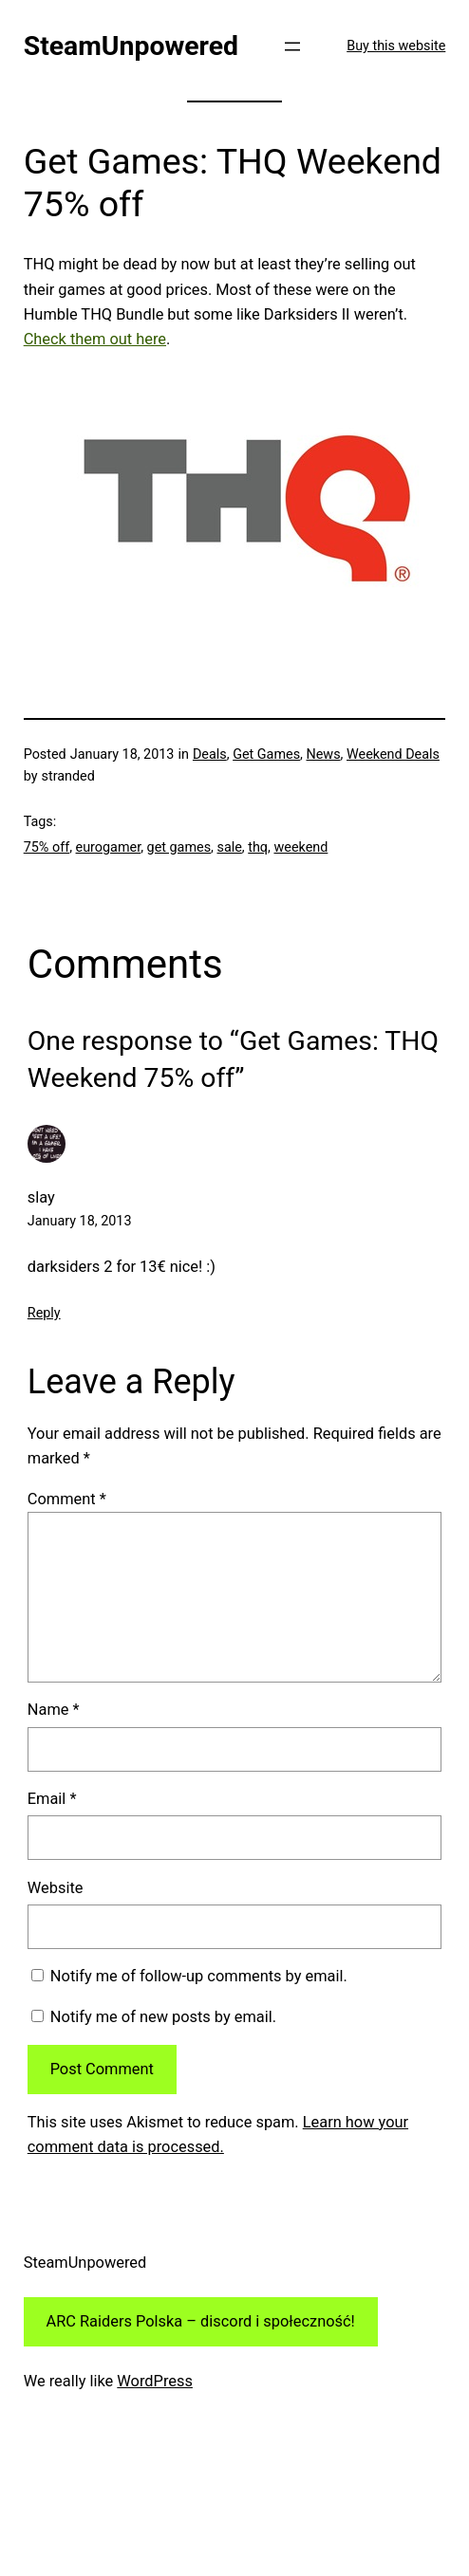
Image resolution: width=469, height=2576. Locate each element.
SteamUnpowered (131, 46)
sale (228, 847)
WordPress (155, 2381)
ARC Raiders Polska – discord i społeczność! (201, 2321)
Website (56, 1888)
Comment (67, 1499)
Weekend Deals (393, 754)
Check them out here (95, 339)
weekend (300, 847)
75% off (46, 847)
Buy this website (396, 46)
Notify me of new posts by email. (163, 2017)
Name (54, 1710)
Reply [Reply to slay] (44, 1313)
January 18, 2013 (80, 1221)
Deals (210, 754)
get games (179, 847)
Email (52, 1799)
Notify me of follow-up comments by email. (198, 1976)
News (323, 754)
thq (258, 847)
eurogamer (108, 847)
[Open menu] (292, 46)
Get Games (266, 754)
